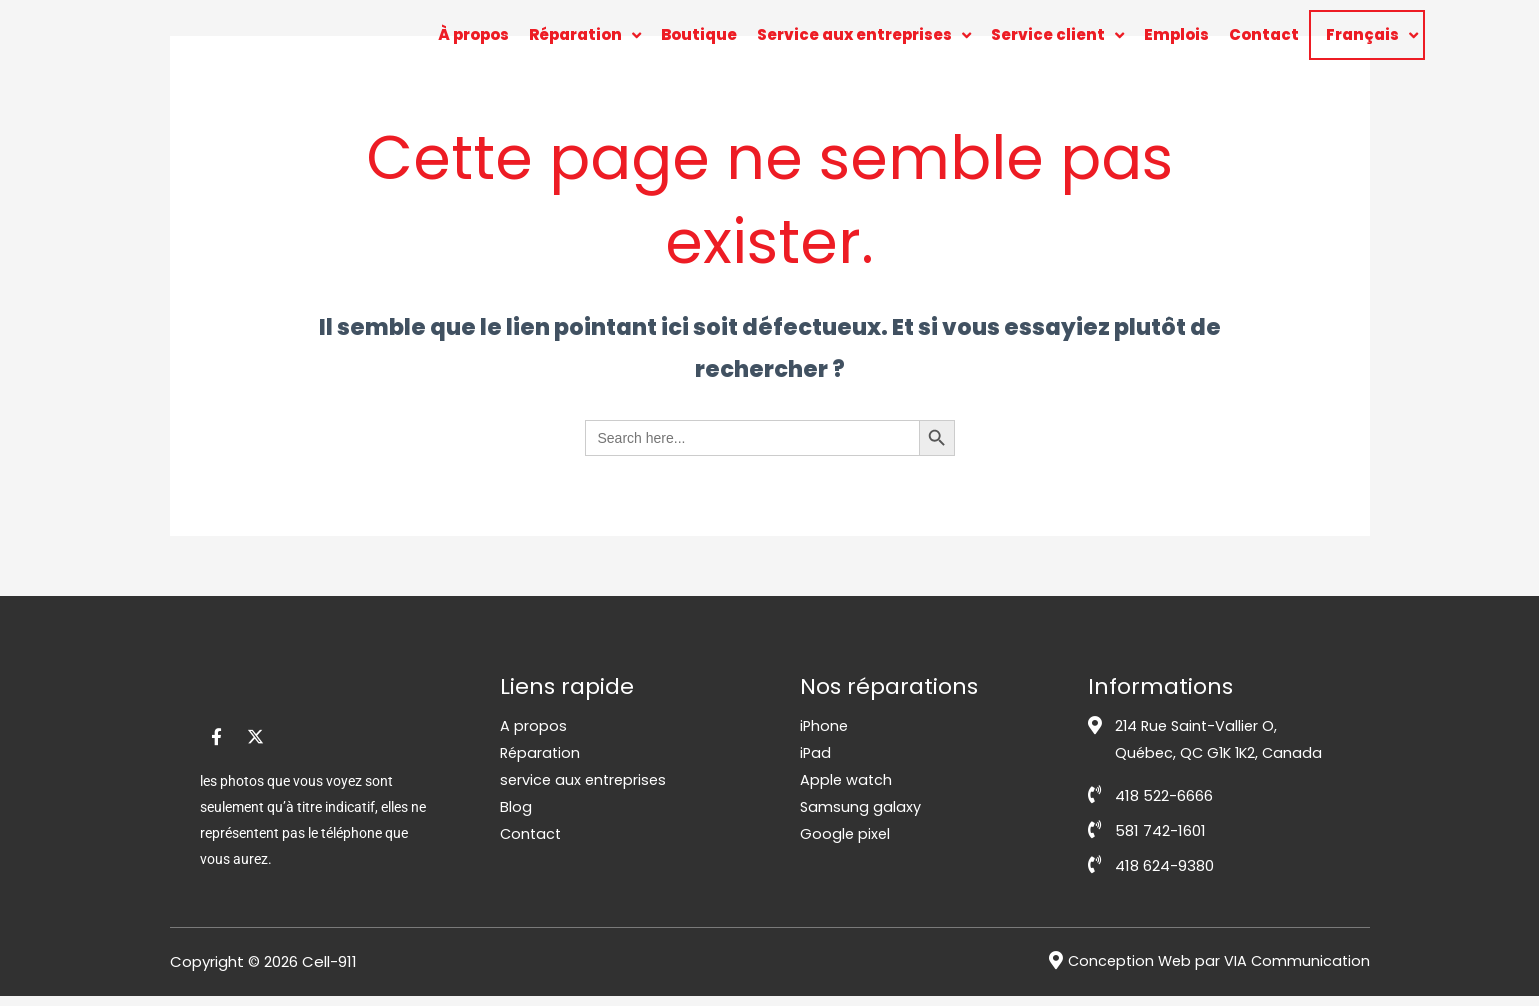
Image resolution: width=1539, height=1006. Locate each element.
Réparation (585, 35)
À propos (473, 34)
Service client (1057, 35)
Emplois (1176, 34)
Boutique (699, 34)
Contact (1264, 34)
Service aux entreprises (864, 35)
